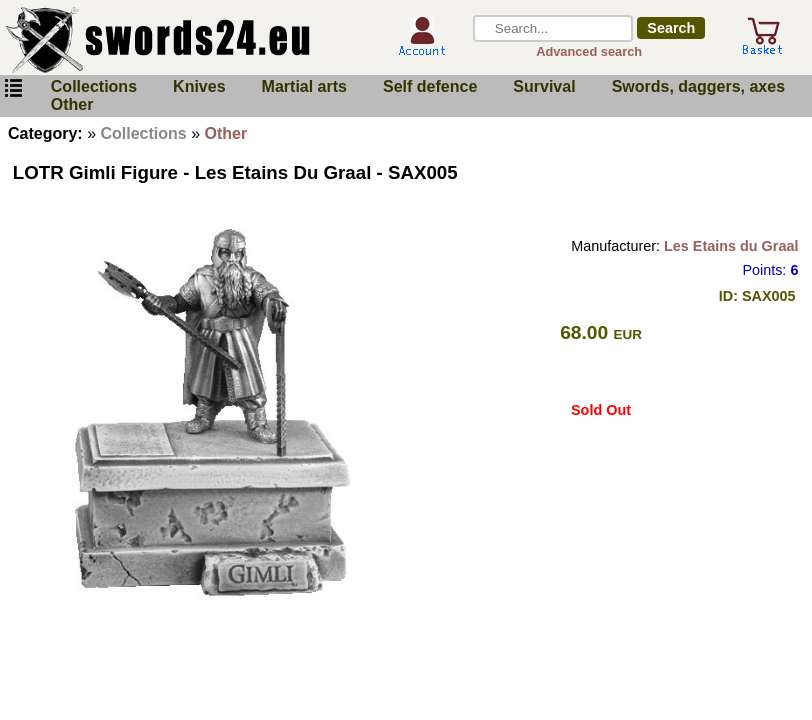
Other (72, 104)
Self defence (430, 86)
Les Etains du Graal (731, 246)
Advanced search (589, 51)
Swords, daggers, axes (698, 86)
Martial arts (304, 86)
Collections (94, 86)
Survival (544, 86)
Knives (199, 86)
